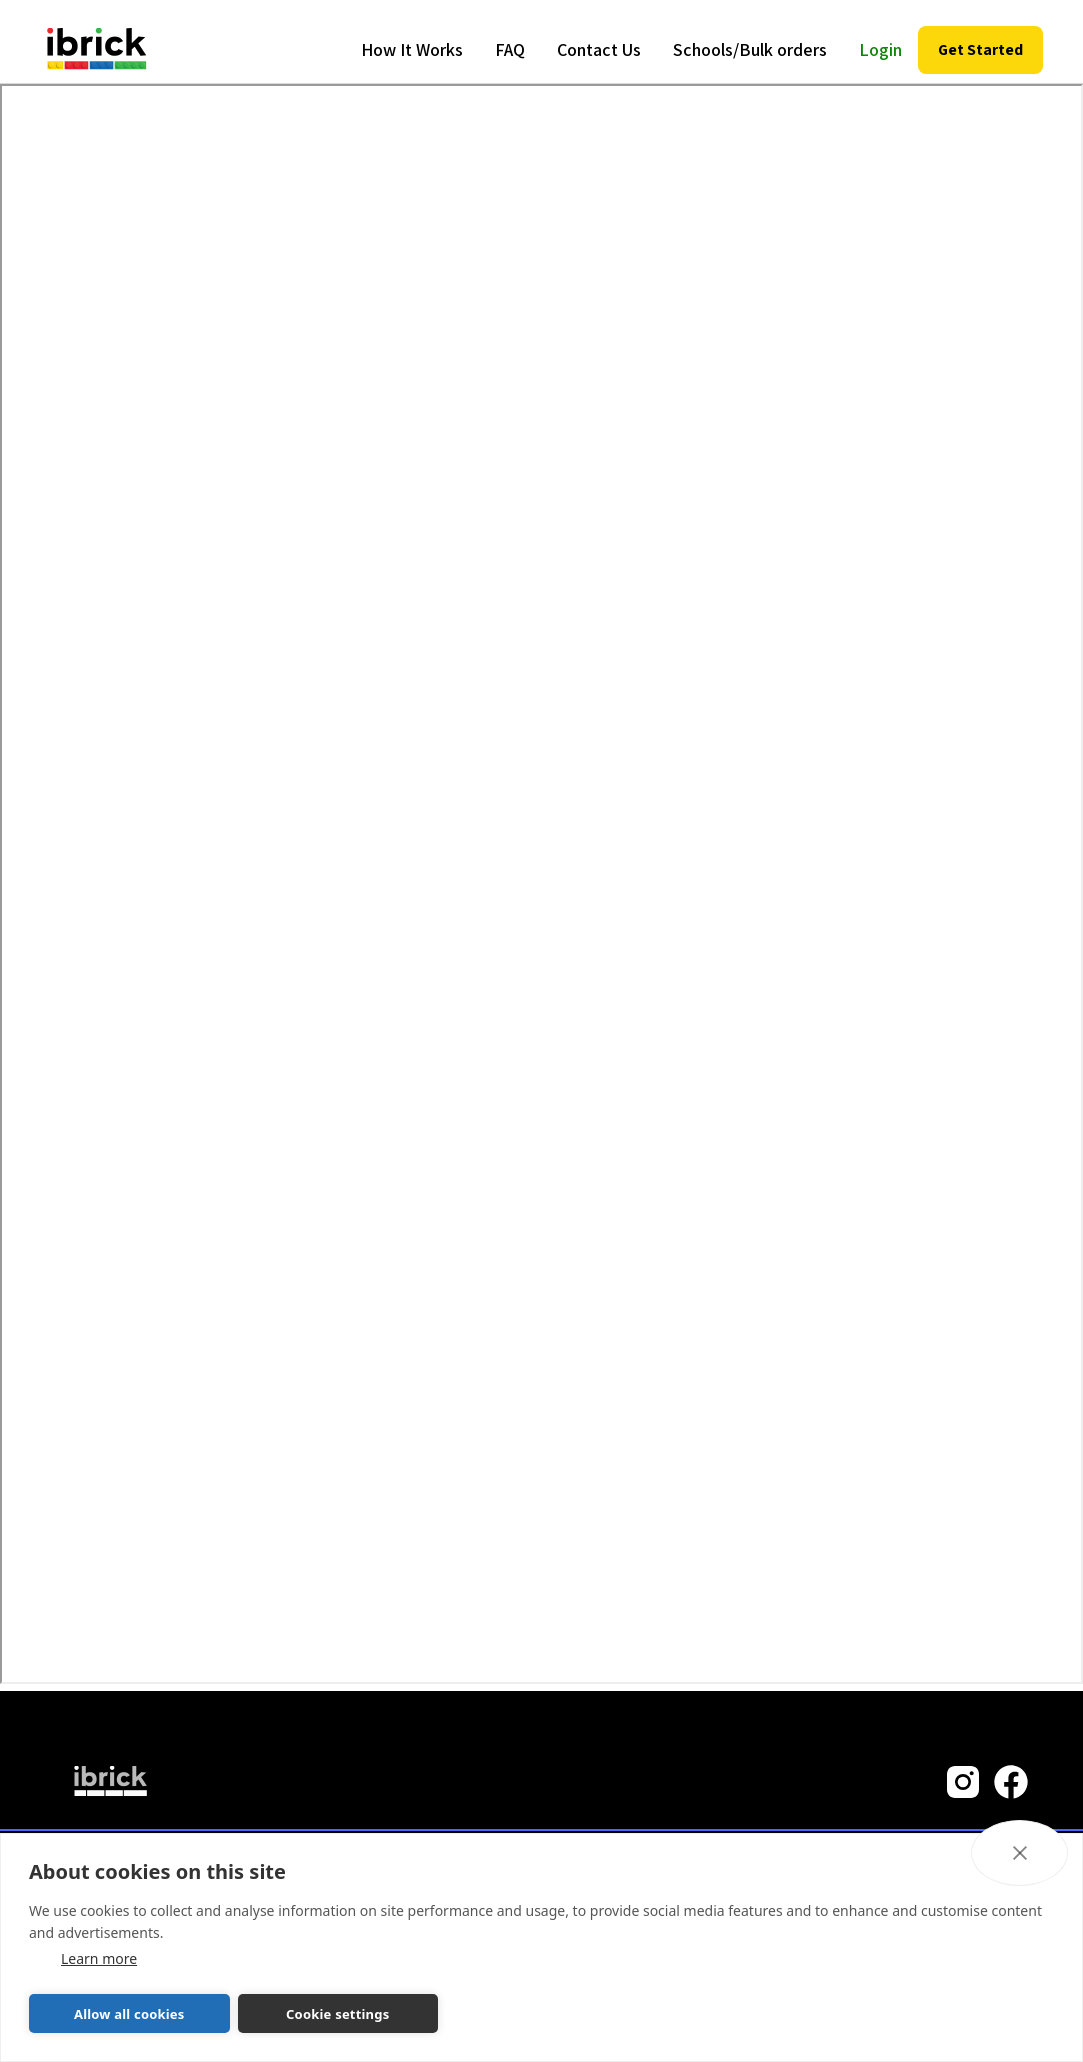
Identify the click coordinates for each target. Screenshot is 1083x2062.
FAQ (510, 49)
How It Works (412, 49)
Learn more (99, 1958)
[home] (96, 50)
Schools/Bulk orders (750, 49)
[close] (1019, 1853)
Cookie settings (337, 2014)
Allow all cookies (129, 2014)
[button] (980, 50)
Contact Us (599, 49)
